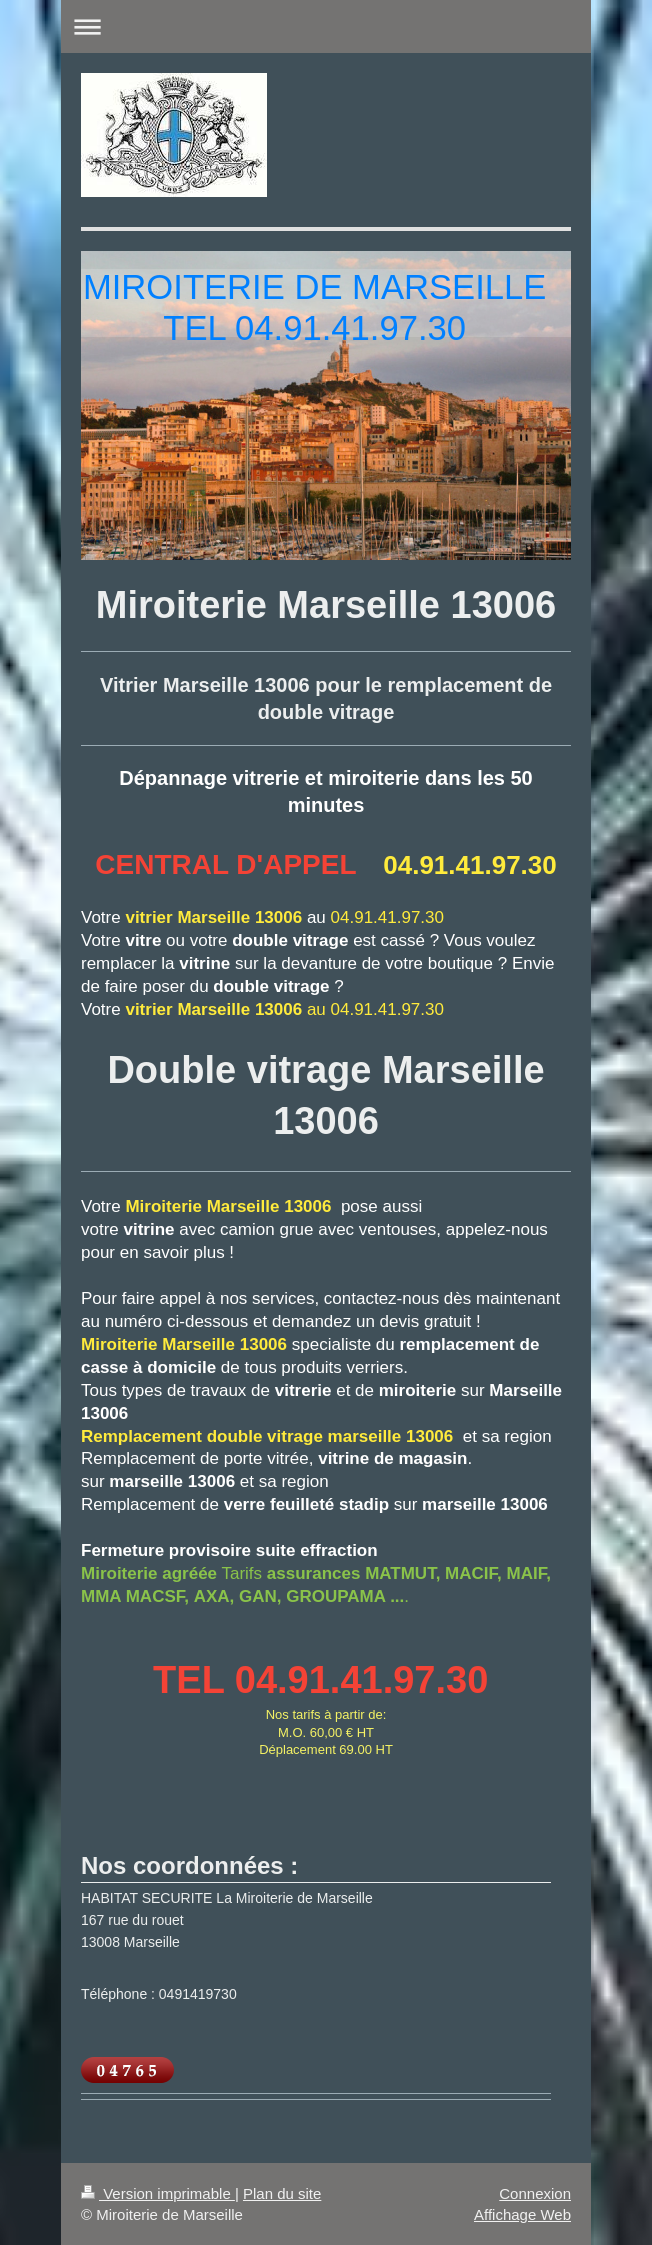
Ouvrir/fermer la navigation (326, 26)
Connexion (535, 2193)
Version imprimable (158, 2193)
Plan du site (282, 2193)
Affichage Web (522, 2214)
